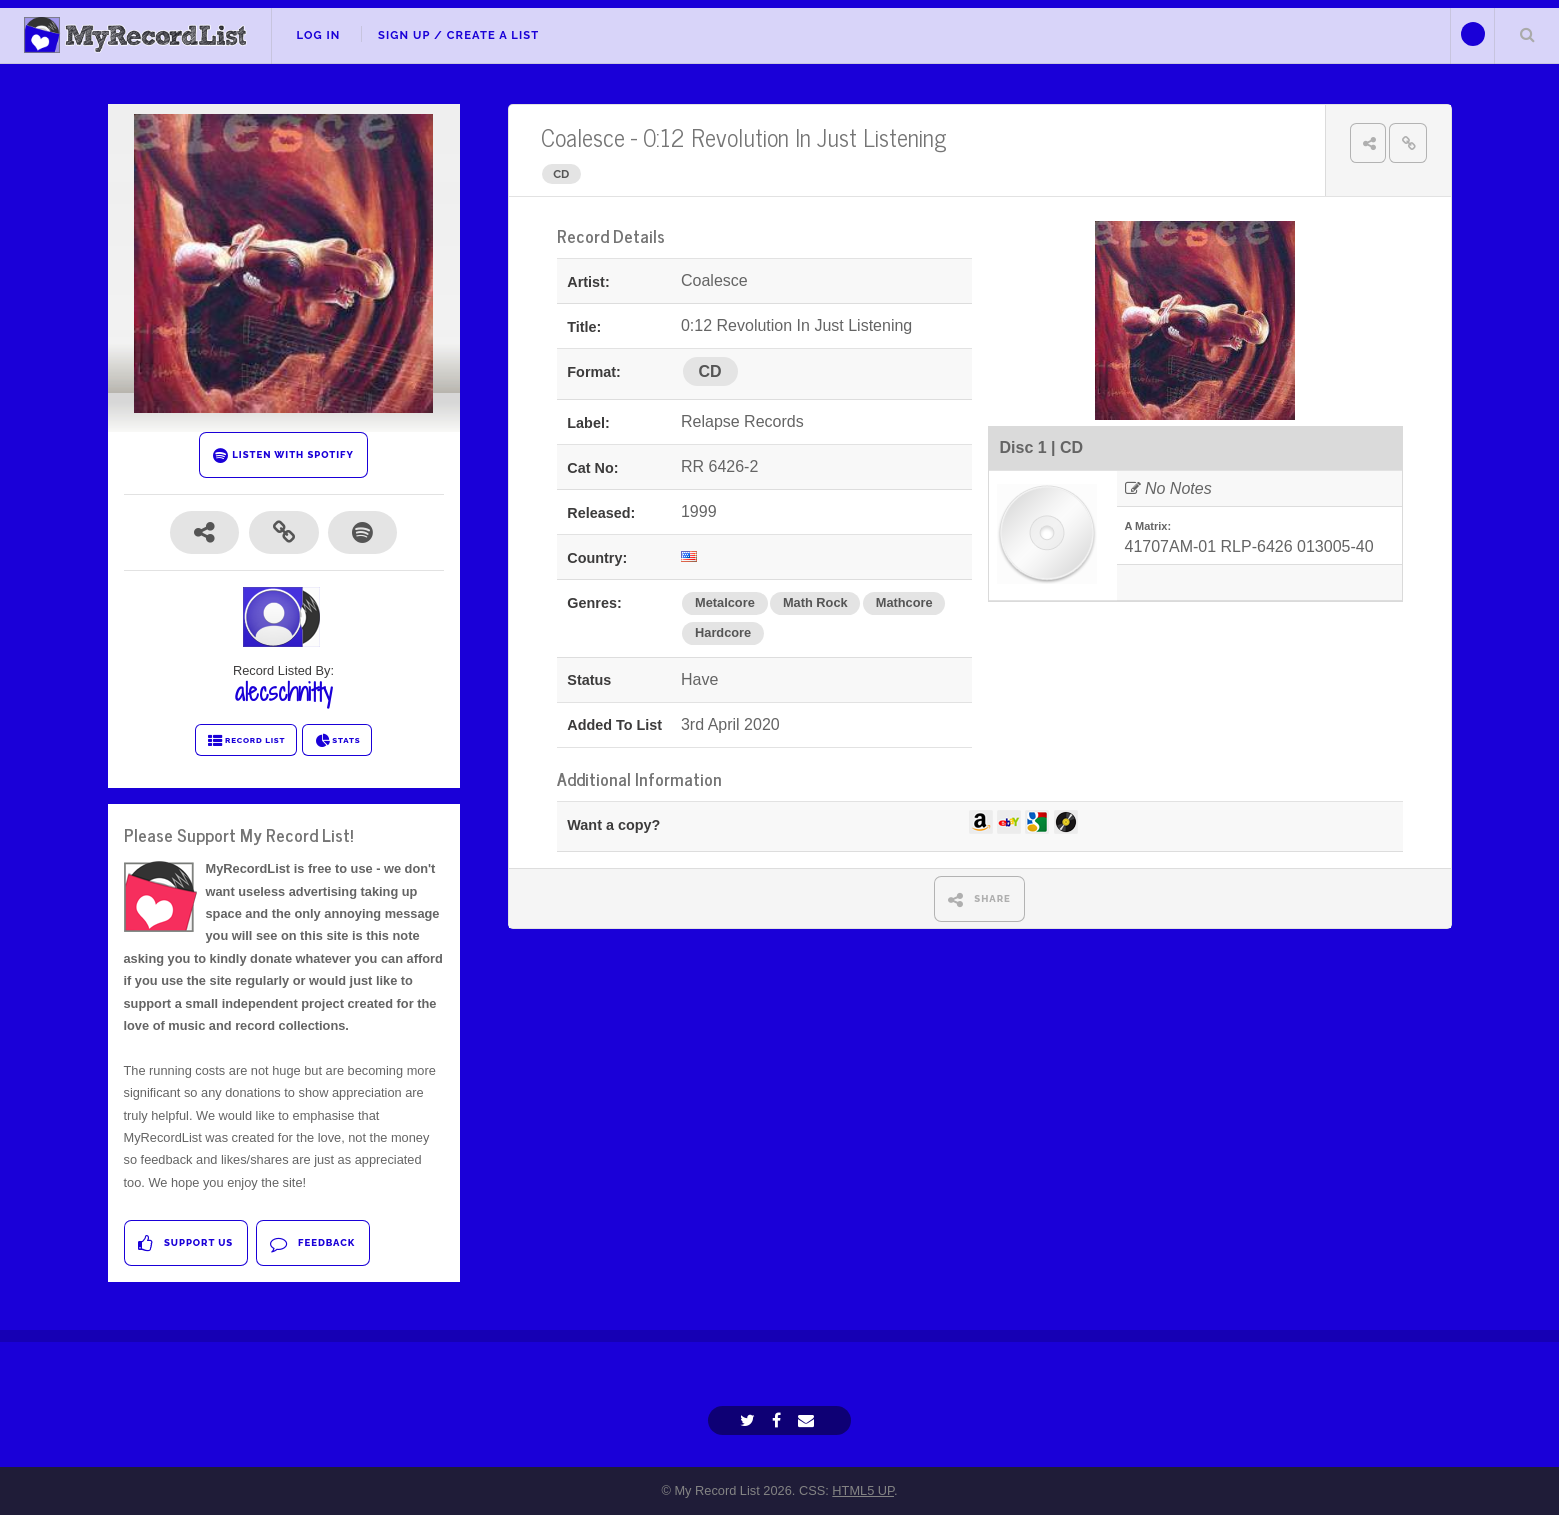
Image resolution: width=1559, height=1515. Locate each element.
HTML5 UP (863, 1490)
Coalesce (583, 136)
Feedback (312, 1243)
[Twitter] (750, 1420)
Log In (318, 35)
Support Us (185, 1243)
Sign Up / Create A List (458, 35)
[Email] (808, 1420)
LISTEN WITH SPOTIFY (283, 455)
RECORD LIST (246, 741)
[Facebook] (779, 1420)
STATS (337, 741)
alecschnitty (283, 692)
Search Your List (1527, 34)
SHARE (979, 899)
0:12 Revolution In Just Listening (795, 136)
